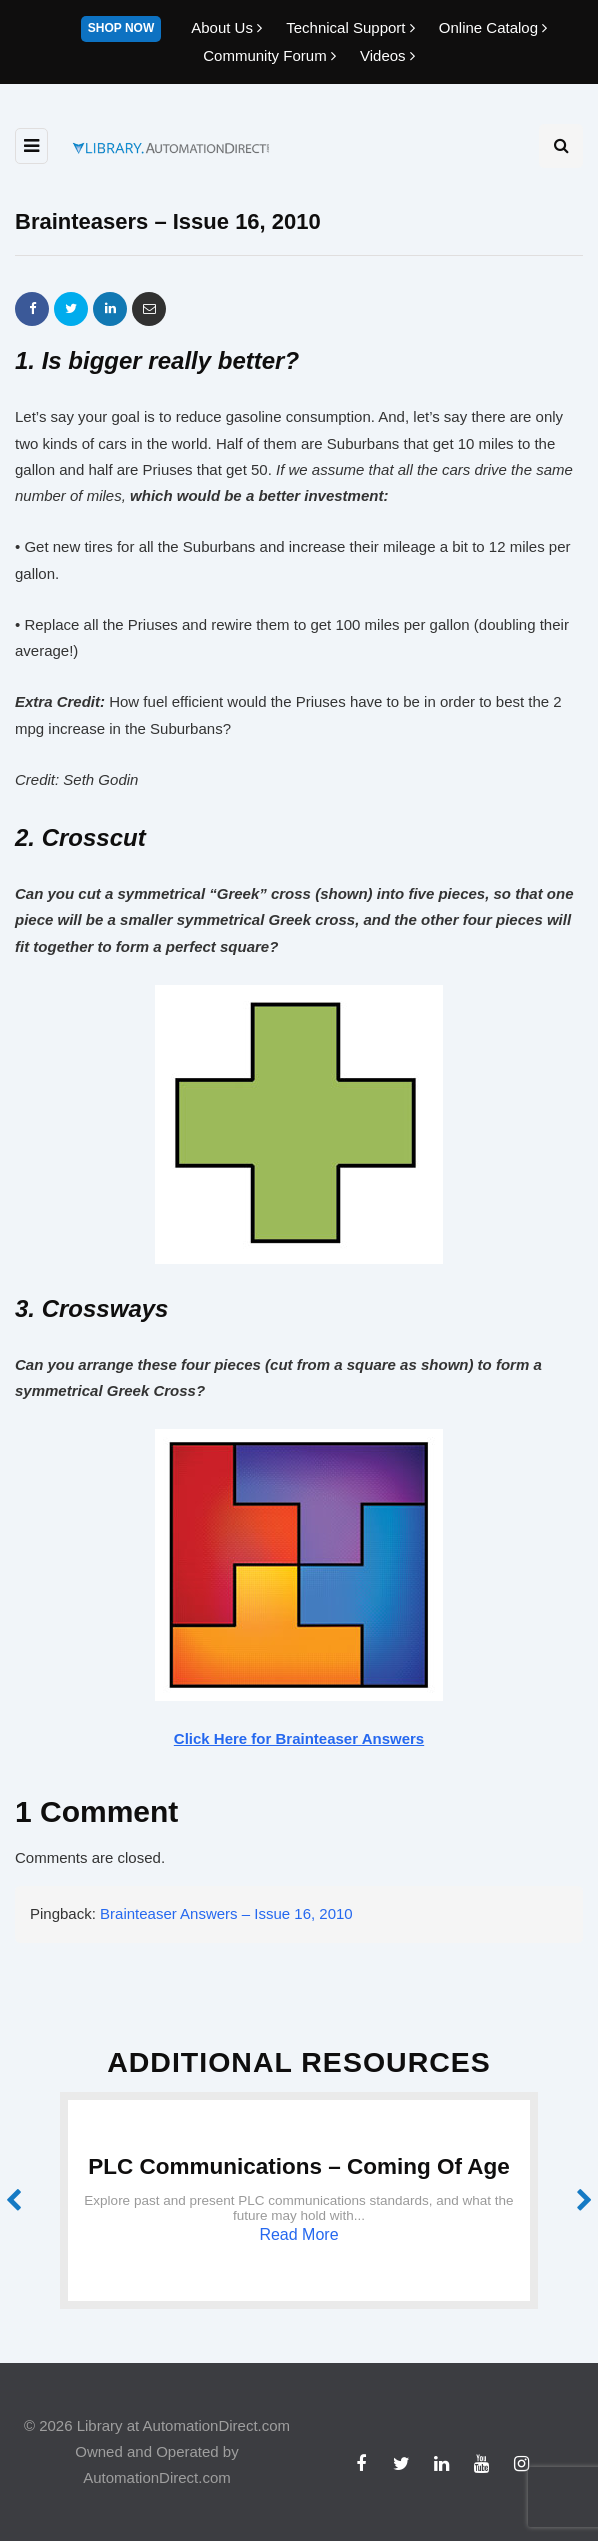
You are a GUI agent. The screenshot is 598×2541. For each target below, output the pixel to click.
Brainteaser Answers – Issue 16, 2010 (226, 1913)
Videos (387, 55)
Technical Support (352, 27)
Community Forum (271, 55)
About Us (228, 27)
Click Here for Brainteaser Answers (299, 1738)
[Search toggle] (561, 146)
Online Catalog (493, 27)
